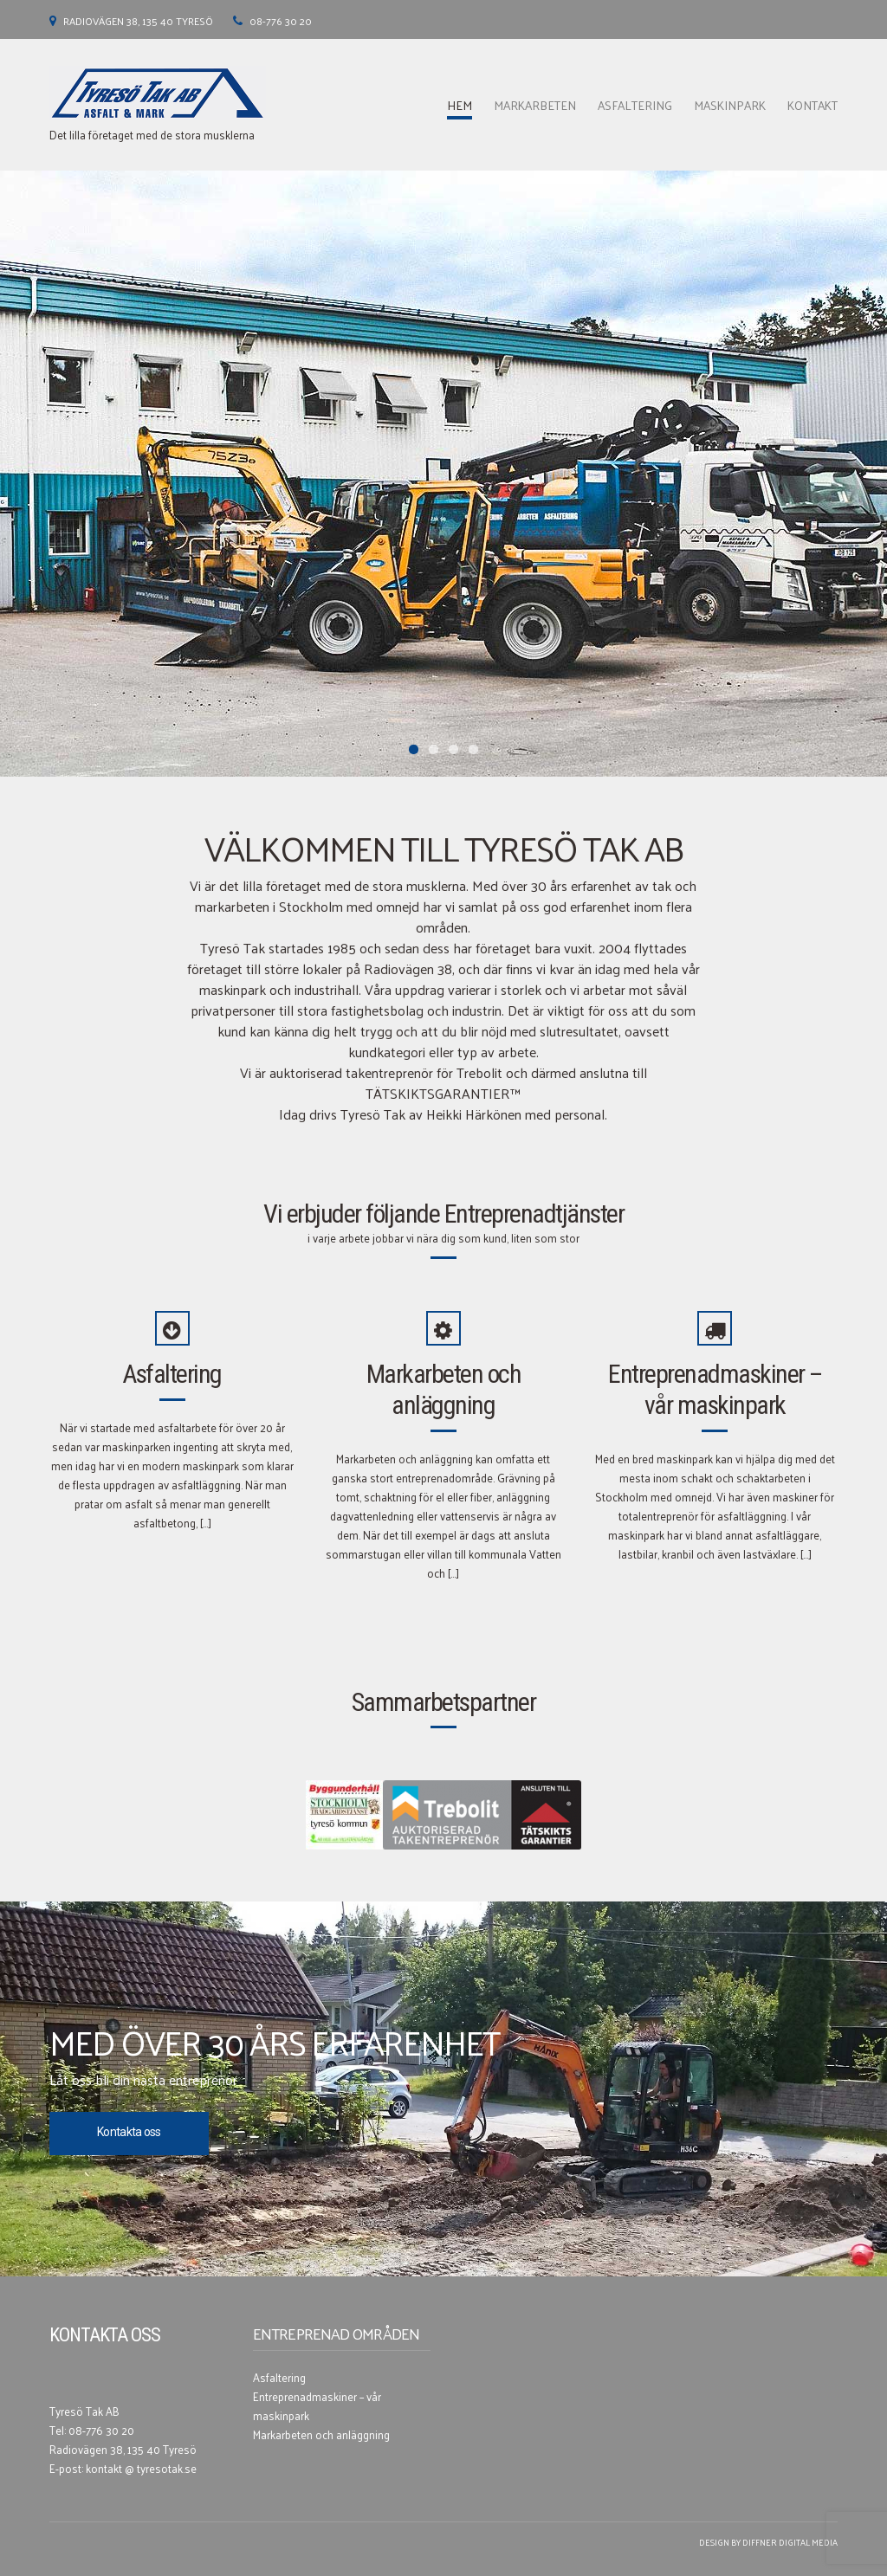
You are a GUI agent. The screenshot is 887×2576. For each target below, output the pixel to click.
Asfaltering (635, 105)
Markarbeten (535, 105)
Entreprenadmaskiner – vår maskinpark (715, 1389)
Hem (459, 105)
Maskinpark (730, 105)
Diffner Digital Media (790, 2542)
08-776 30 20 (280, 20)
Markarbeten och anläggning (443, 1389)
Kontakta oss (129, 2132)
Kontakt (812, 105)
